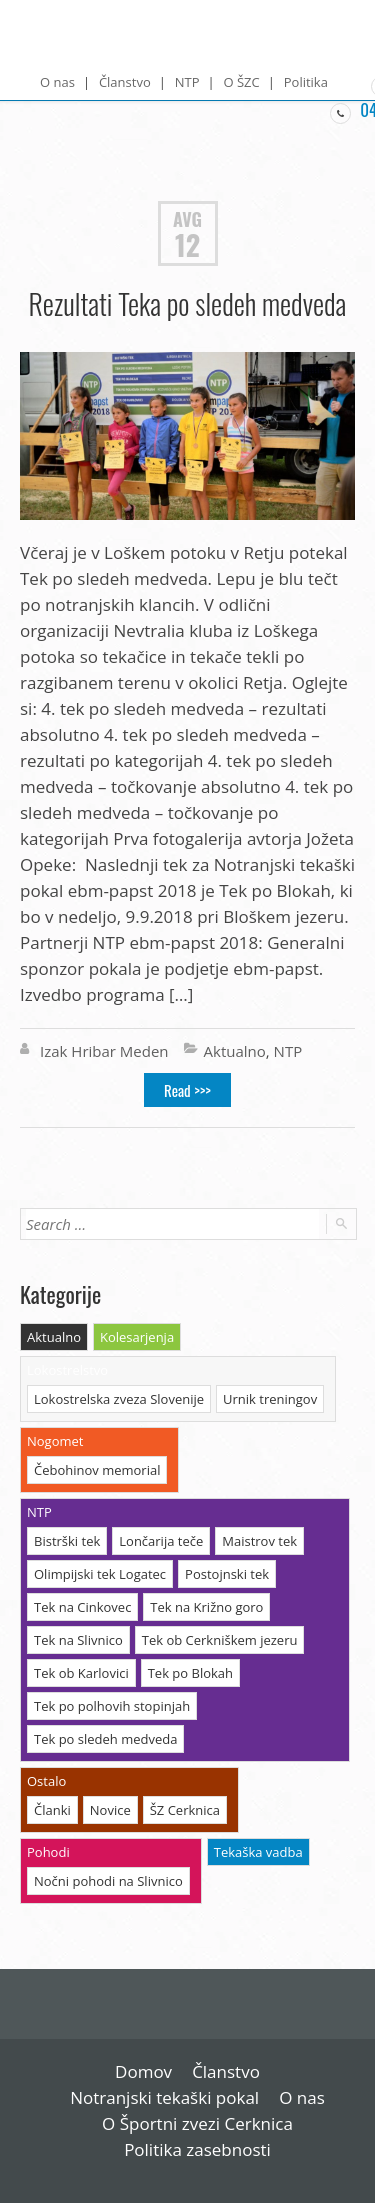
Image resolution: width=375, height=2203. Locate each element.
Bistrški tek (67, 1541)
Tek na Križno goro (206, 1607)
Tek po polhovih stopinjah (112, 1706)
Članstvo (125, 82)
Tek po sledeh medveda (105, 1739)
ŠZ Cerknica (185, 1810)
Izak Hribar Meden (104, 1051)
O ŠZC (241, 82)
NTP (187, 82)
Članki (52, 1810)
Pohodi (48, 1852)
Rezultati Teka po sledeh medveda (188, 303)
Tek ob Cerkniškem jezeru (220, 1640)
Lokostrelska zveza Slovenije (119, 1399)
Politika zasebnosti (197, 2149)
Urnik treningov (270, 1399)
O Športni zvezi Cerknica (197, 2123)
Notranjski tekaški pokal (164, 2097)
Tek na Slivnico (78, 1640)
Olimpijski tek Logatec (100, 1574)
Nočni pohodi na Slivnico (108, 1881)
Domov (143, 2071)
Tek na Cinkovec (82, 1607)
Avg (187, 218)
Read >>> (187, 1090)
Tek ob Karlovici (81, 1673)
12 (187, 245)
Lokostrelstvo (67, 1370)
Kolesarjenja (137, 1337)
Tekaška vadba (258, 1852)
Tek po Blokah (190, 1673)
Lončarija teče (161, 1541)
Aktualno (235, 1051)
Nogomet (55, 1441)
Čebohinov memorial (97, 1470)
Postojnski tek (227, 1574)
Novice (110, 1810)
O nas (57, 82)
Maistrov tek (259, 1541)
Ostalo (46, 1781)
